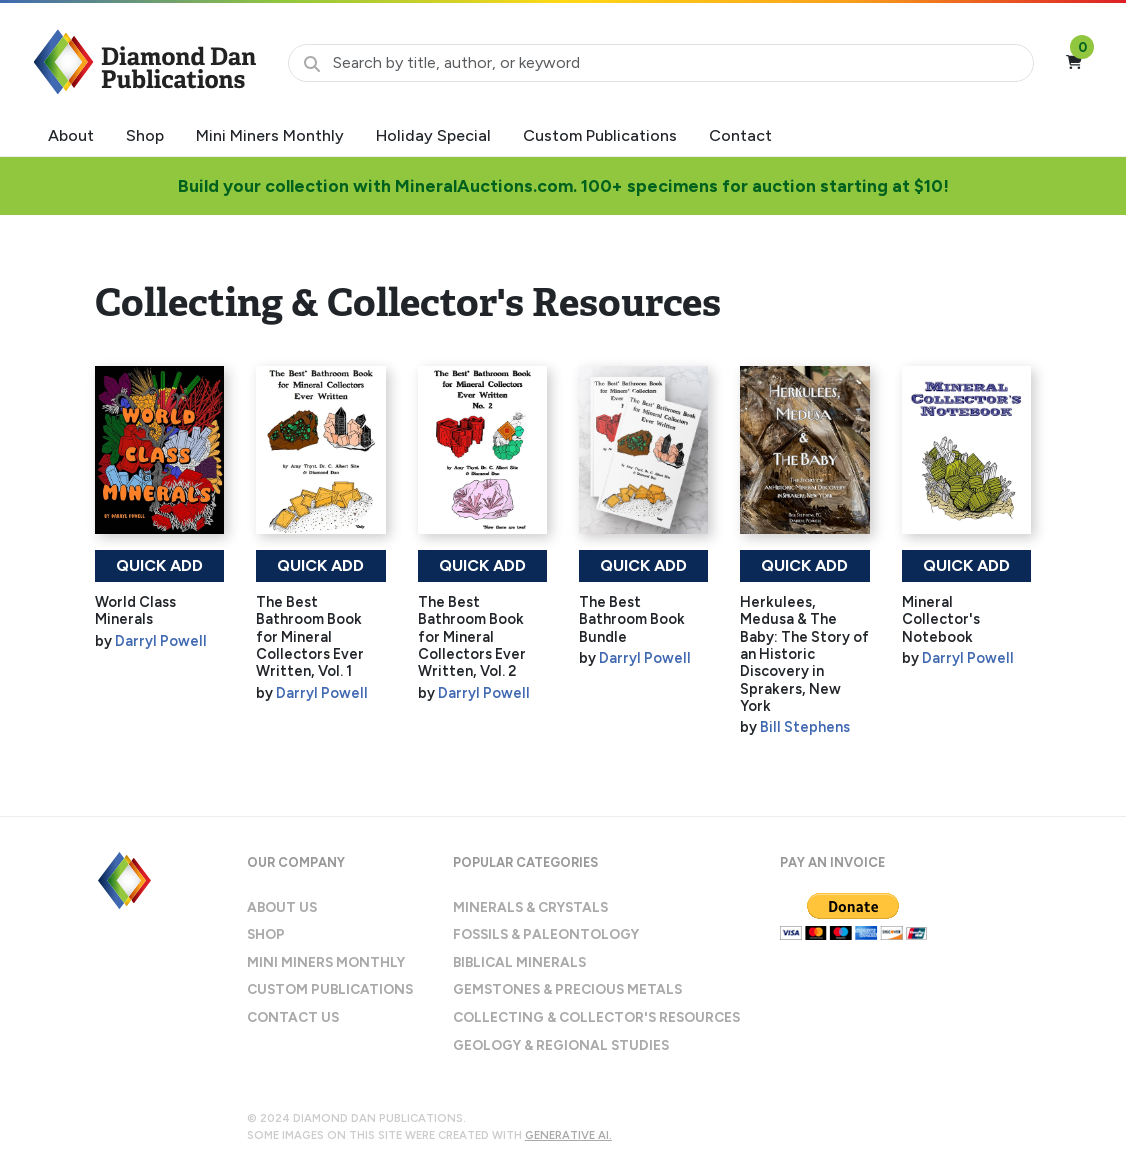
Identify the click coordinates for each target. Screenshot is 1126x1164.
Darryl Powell (161, 641)
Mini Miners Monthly (270, 135)
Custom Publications (600, 135)
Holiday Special (433, 135)
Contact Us (293, 1017)
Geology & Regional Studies (561, 1045)
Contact (740, 135)
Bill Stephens (805, 727)
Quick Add (159, 565)
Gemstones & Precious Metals (567, 989)
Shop (145, 135)
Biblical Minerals (519, 962)
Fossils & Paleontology (546, 934)
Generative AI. (568, 1135)
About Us (282, 907)
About (71, 135)
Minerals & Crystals (530, 907)
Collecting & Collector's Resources (596, 1017)
